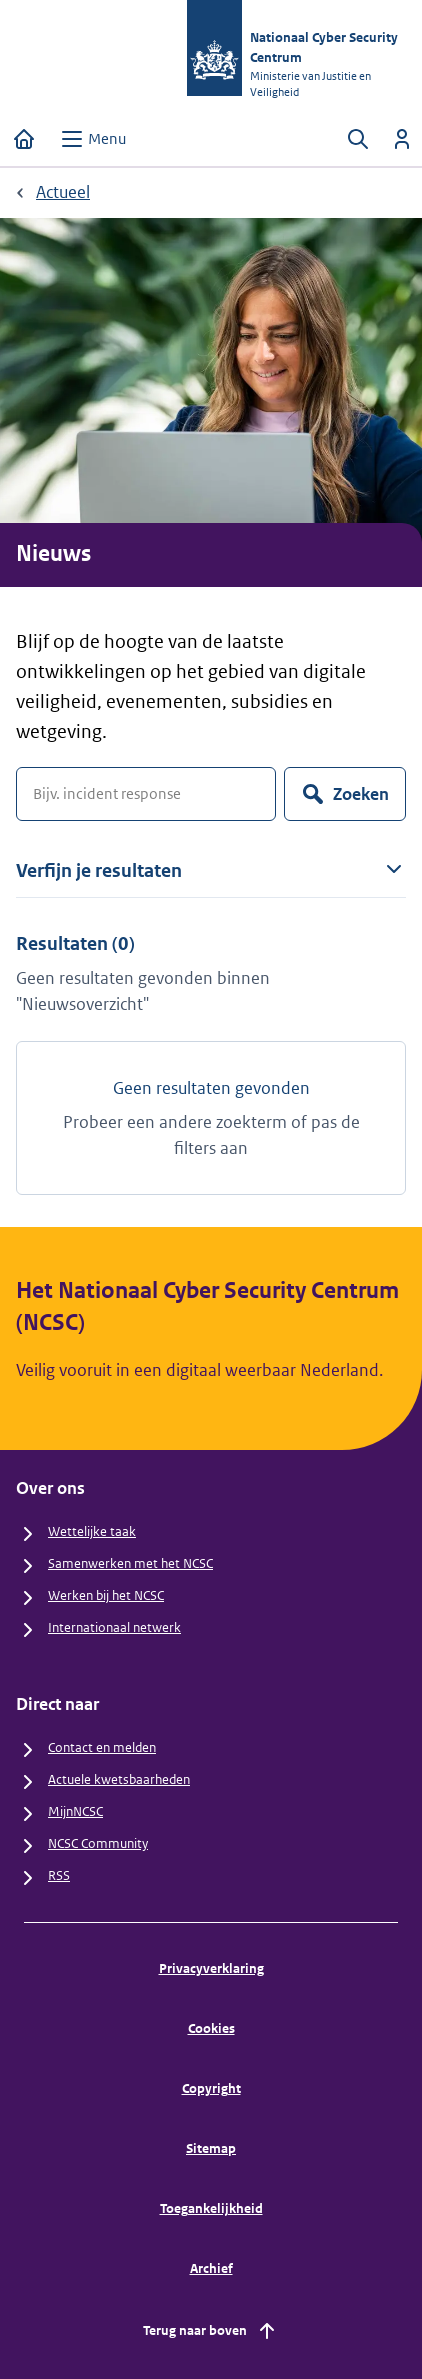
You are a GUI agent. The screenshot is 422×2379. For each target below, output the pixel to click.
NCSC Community (98, 1843)
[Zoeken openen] (358, 139)
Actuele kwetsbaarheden (119, 1779)
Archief (211, 2268)
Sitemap (211, 2148)
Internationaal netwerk (114, 1627)
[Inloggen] (402, 139)
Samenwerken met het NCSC (130, 1563)
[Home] (24, 139)
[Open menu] (93, 139)
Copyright (211, 2088)
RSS (59, 1875)
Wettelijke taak (92, 1531)
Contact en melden (102, 1747)
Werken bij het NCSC (106, 1595)
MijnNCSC (75, 1811)
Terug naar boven (211, 2331)
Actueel (63, 192)
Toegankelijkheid (211, 2208)
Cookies (211, 2028)
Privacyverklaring (211, 1968)
